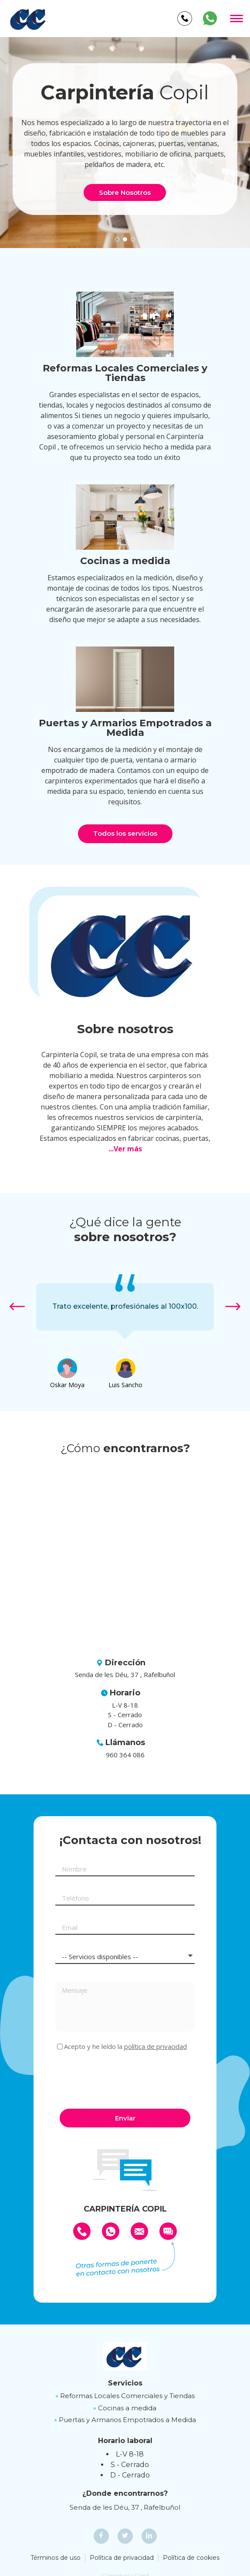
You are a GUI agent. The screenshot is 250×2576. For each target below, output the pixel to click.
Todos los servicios (125, 833)
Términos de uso (55, 2558)
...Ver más (125, 1149)
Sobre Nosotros (125, 192)
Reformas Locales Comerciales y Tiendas (127, 2396)
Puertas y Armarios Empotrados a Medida (127, 2420)
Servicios (125, 2383)
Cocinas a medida (127, 2408)
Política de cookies (191, 2558)
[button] (117, 239)
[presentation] (121, 2079)
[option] (125, 1307)
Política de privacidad (122, 2558)
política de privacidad (155, 2046)
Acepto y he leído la (125, 2046)
